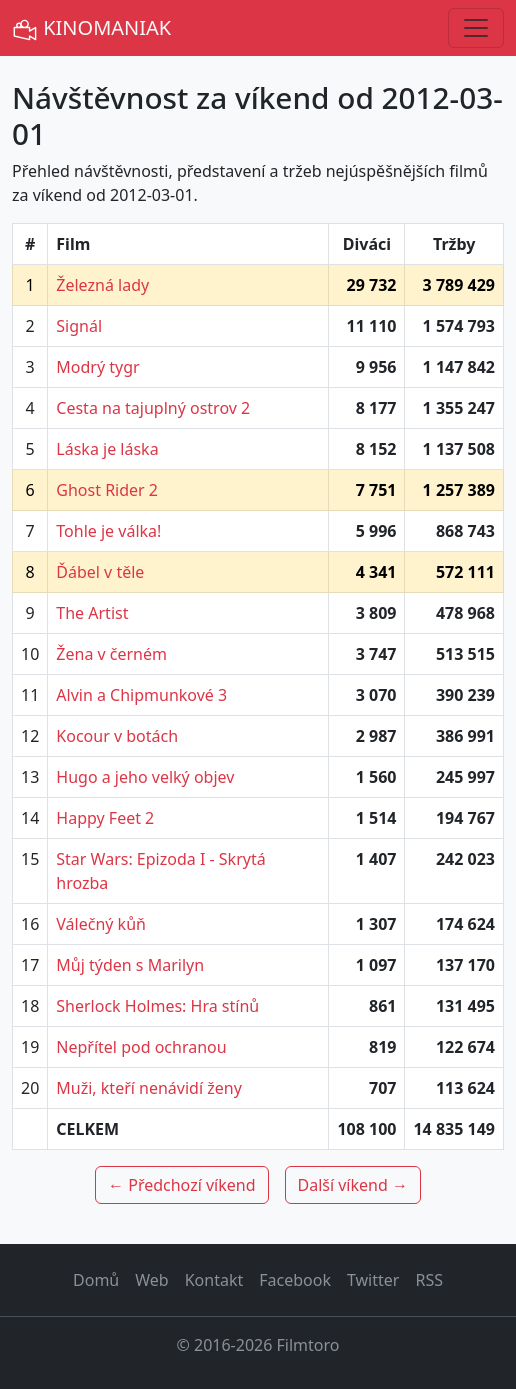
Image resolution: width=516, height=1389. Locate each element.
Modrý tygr (97, 367)
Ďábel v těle (100, 572)
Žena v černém (111, 654)
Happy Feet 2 (105, 818)
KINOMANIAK (91, 28)
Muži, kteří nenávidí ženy (149, 1088)
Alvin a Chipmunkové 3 (141, 695)
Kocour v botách (117, 736)
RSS (429, 1280)
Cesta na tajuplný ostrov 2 (153, 408)
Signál (79, 326)
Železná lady (102, 285)
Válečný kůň (101, 924)
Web (151, 1280)
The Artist (92, 613)
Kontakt (214, 1280)
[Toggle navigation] (476, 28)
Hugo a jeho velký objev (145, 777)
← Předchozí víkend (181, 1185)
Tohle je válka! (108, 531)
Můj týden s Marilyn (130, 965)
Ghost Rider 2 (107, 490)
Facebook (295, 1280)
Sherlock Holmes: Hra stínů (157, 1006)
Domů (96, 1280)
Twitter (373, 1280)
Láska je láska (107, 449)
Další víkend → (353, 1185)
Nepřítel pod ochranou (141, 1047)
